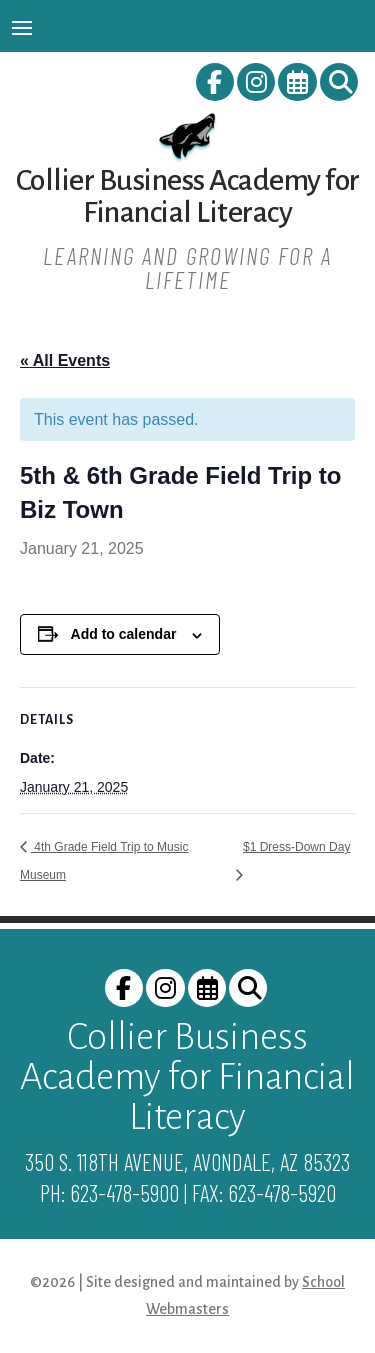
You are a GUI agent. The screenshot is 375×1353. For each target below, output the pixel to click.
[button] (22, 27)
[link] (216, 85)
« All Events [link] (65, 360)
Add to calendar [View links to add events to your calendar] (124, 634)
